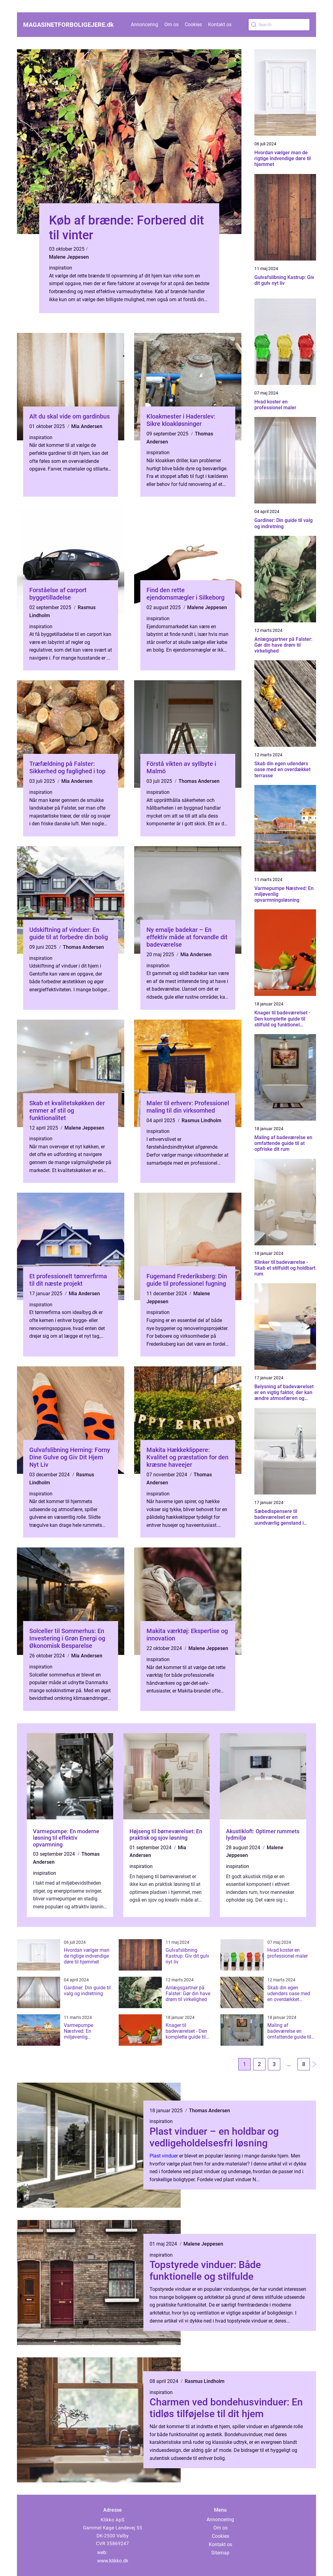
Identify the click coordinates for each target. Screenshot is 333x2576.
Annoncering (144, 24)
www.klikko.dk (112, 2561)
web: (102, 2552)
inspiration (60, 268)
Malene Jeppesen (69, 257)
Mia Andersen (86, 426)
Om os (171, 24)
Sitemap (220, 2553)
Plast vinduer (164, 2156)
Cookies (193, 24)
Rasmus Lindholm (201, 1120)
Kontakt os (220, 24)
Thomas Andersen (199, 781)
